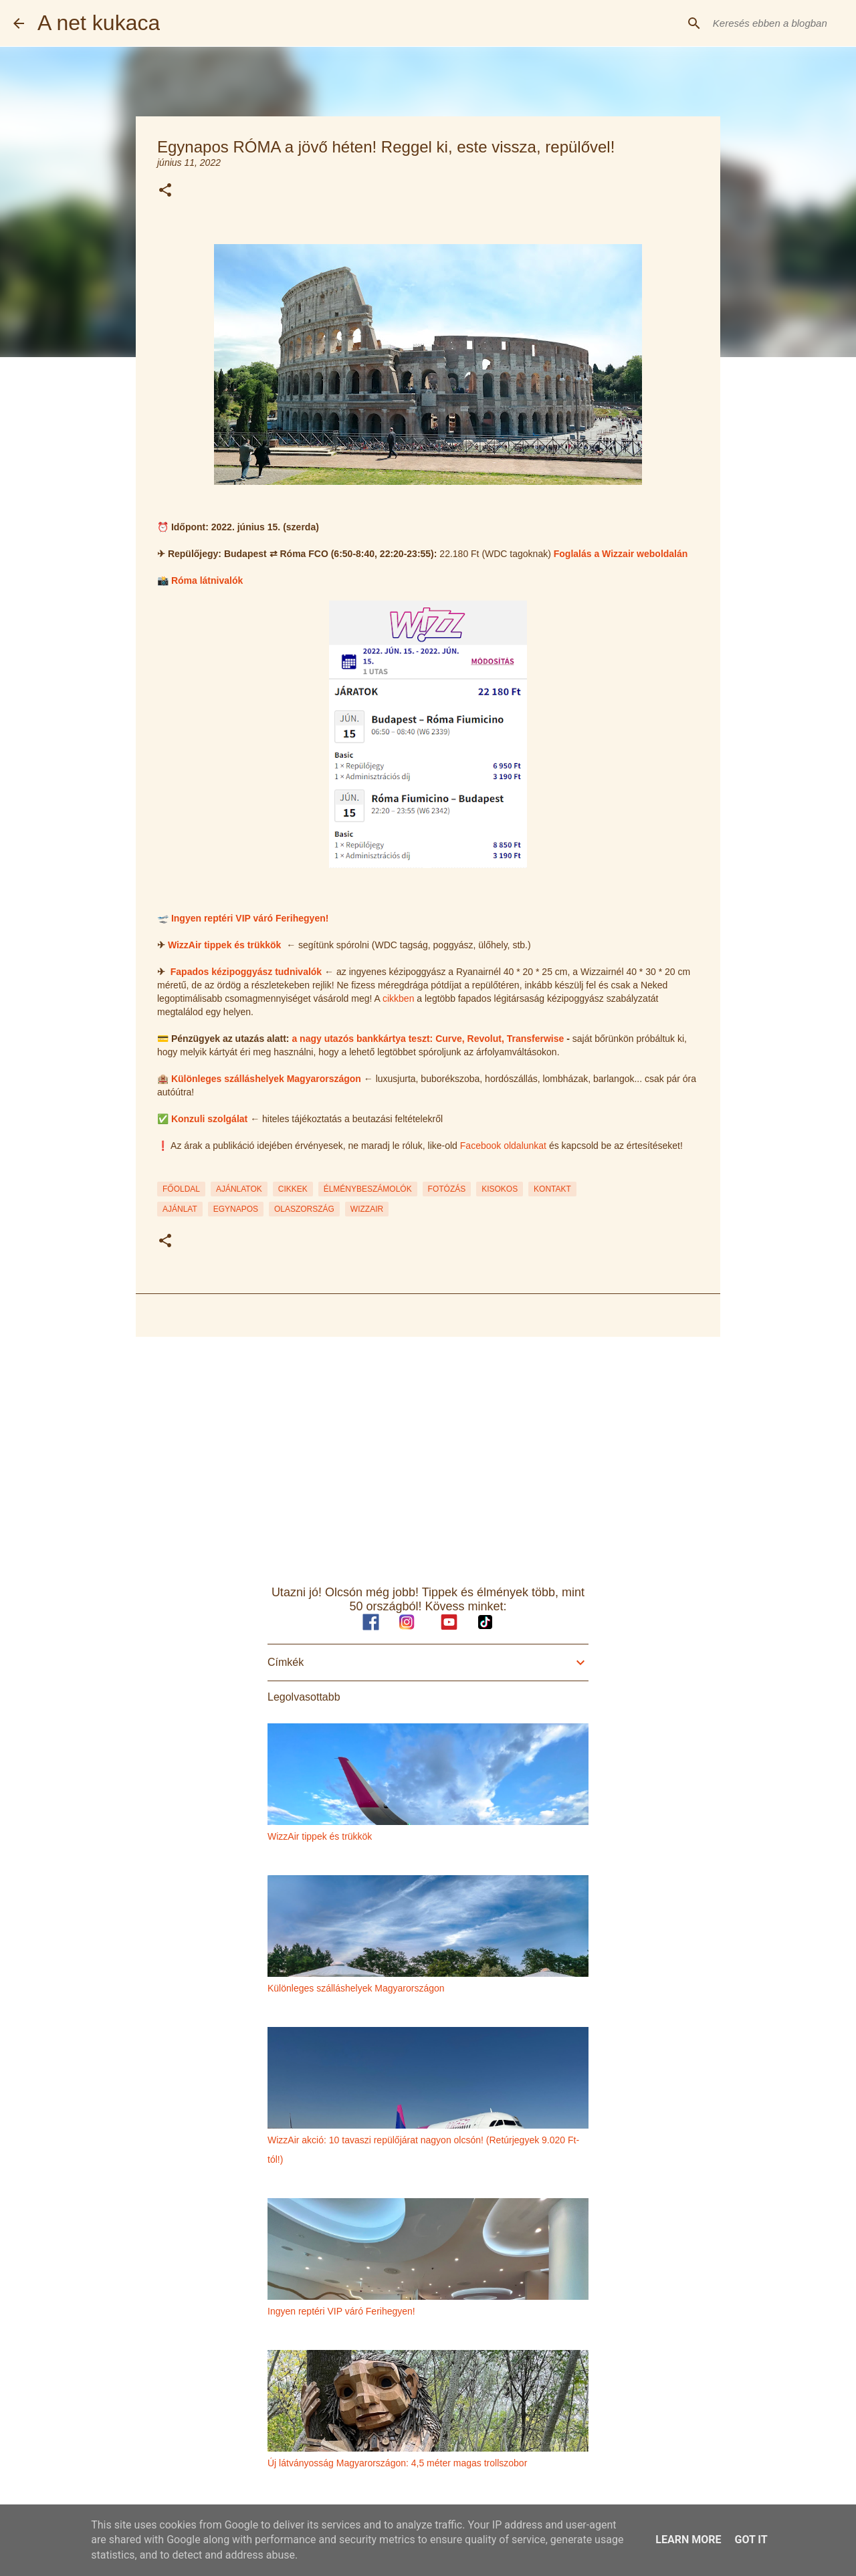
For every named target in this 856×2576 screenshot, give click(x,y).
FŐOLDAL (181, 1189)
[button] (165, 191)
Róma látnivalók (207, 580)
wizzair (366, 1209)
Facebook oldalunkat (503, 1145)
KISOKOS (499, 1189)
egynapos (235, 1209)
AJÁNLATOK (239, 1189)
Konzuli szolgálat (209, 1118)
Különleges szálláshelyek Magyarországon (266, 1078)
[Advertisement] (428, 1450)
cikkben (398, 998)
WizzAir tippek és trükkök (224, 945)
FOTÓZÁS (447, 1189)
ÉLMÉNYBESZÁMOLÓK (368, 1189)
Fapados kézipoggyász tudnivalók (246, 971)
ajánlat (180, 1209)
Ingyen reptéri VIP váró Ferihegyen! (249, 918)
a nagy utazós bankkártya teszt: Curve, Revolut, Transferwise (428, 1038)
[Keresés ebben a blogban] (775, 23)
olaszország (304, 1209)
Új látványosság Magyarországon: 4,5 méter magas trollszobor (397, 2463)
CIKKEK (293, 1189)
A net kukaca (98, 23)
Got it (750, 2539)
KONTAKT (552, 1189)
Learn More (688, 2539)
